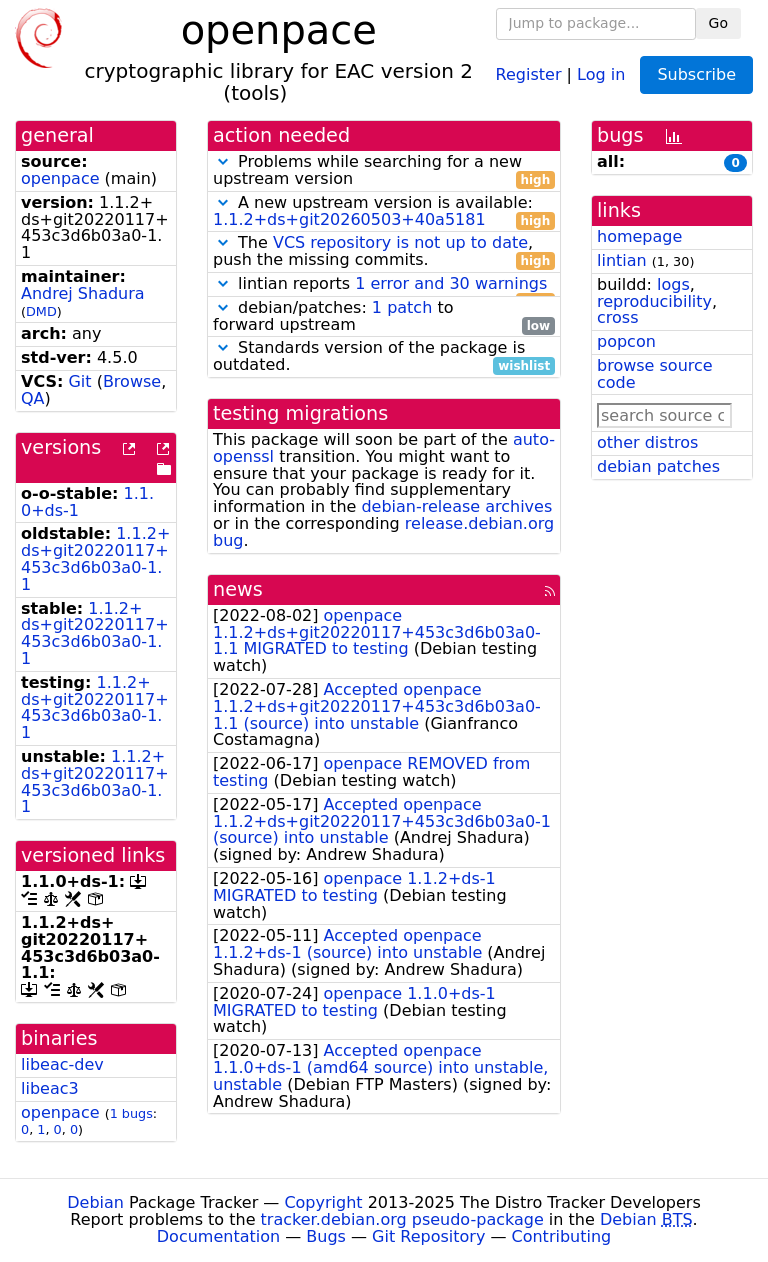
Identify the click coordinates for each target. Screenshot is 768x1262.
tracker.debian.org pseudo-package (402, 1219)
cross (617, 317)
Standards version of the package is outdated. (384, 357)
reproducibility (654, 301)
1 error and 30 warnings (451, 283)
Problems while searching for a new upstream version (384, 171)
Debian (95, 1202)
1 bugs (131, 1113)
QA (33, 398)
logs (673, 284)
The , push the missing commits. (384, 252)
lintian (622, 260)
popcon (626, 341)
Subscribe (696, 74)
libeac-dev (62, 1064)
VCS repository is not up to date (400, 242)
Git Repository (428, 1236)
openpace (60, 178)
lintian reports (384, 284)
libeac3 (50, 1088)
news (238, 589)
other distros (647, 442)
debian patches (658, 466)
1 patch (402, 307)
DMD (41, 311)
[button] (223, 161)
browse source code (655, 374)
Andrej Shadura (83, 293)
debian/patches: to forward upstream (384, 317)
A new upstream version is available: (384, 212)
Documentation (218, 1236)
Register (529, 73)
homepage (639, 236)
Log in (601, 73)
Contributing (562, 1236)
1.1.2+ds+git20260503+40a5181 (349, 219)
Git (79, 381)
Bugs (326, 1236)
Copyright (323, 1202)
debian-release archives (456, 506)
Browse (132, 381)
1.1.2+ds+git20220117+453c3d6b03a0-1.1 (95, 558)
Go (718, 23)
